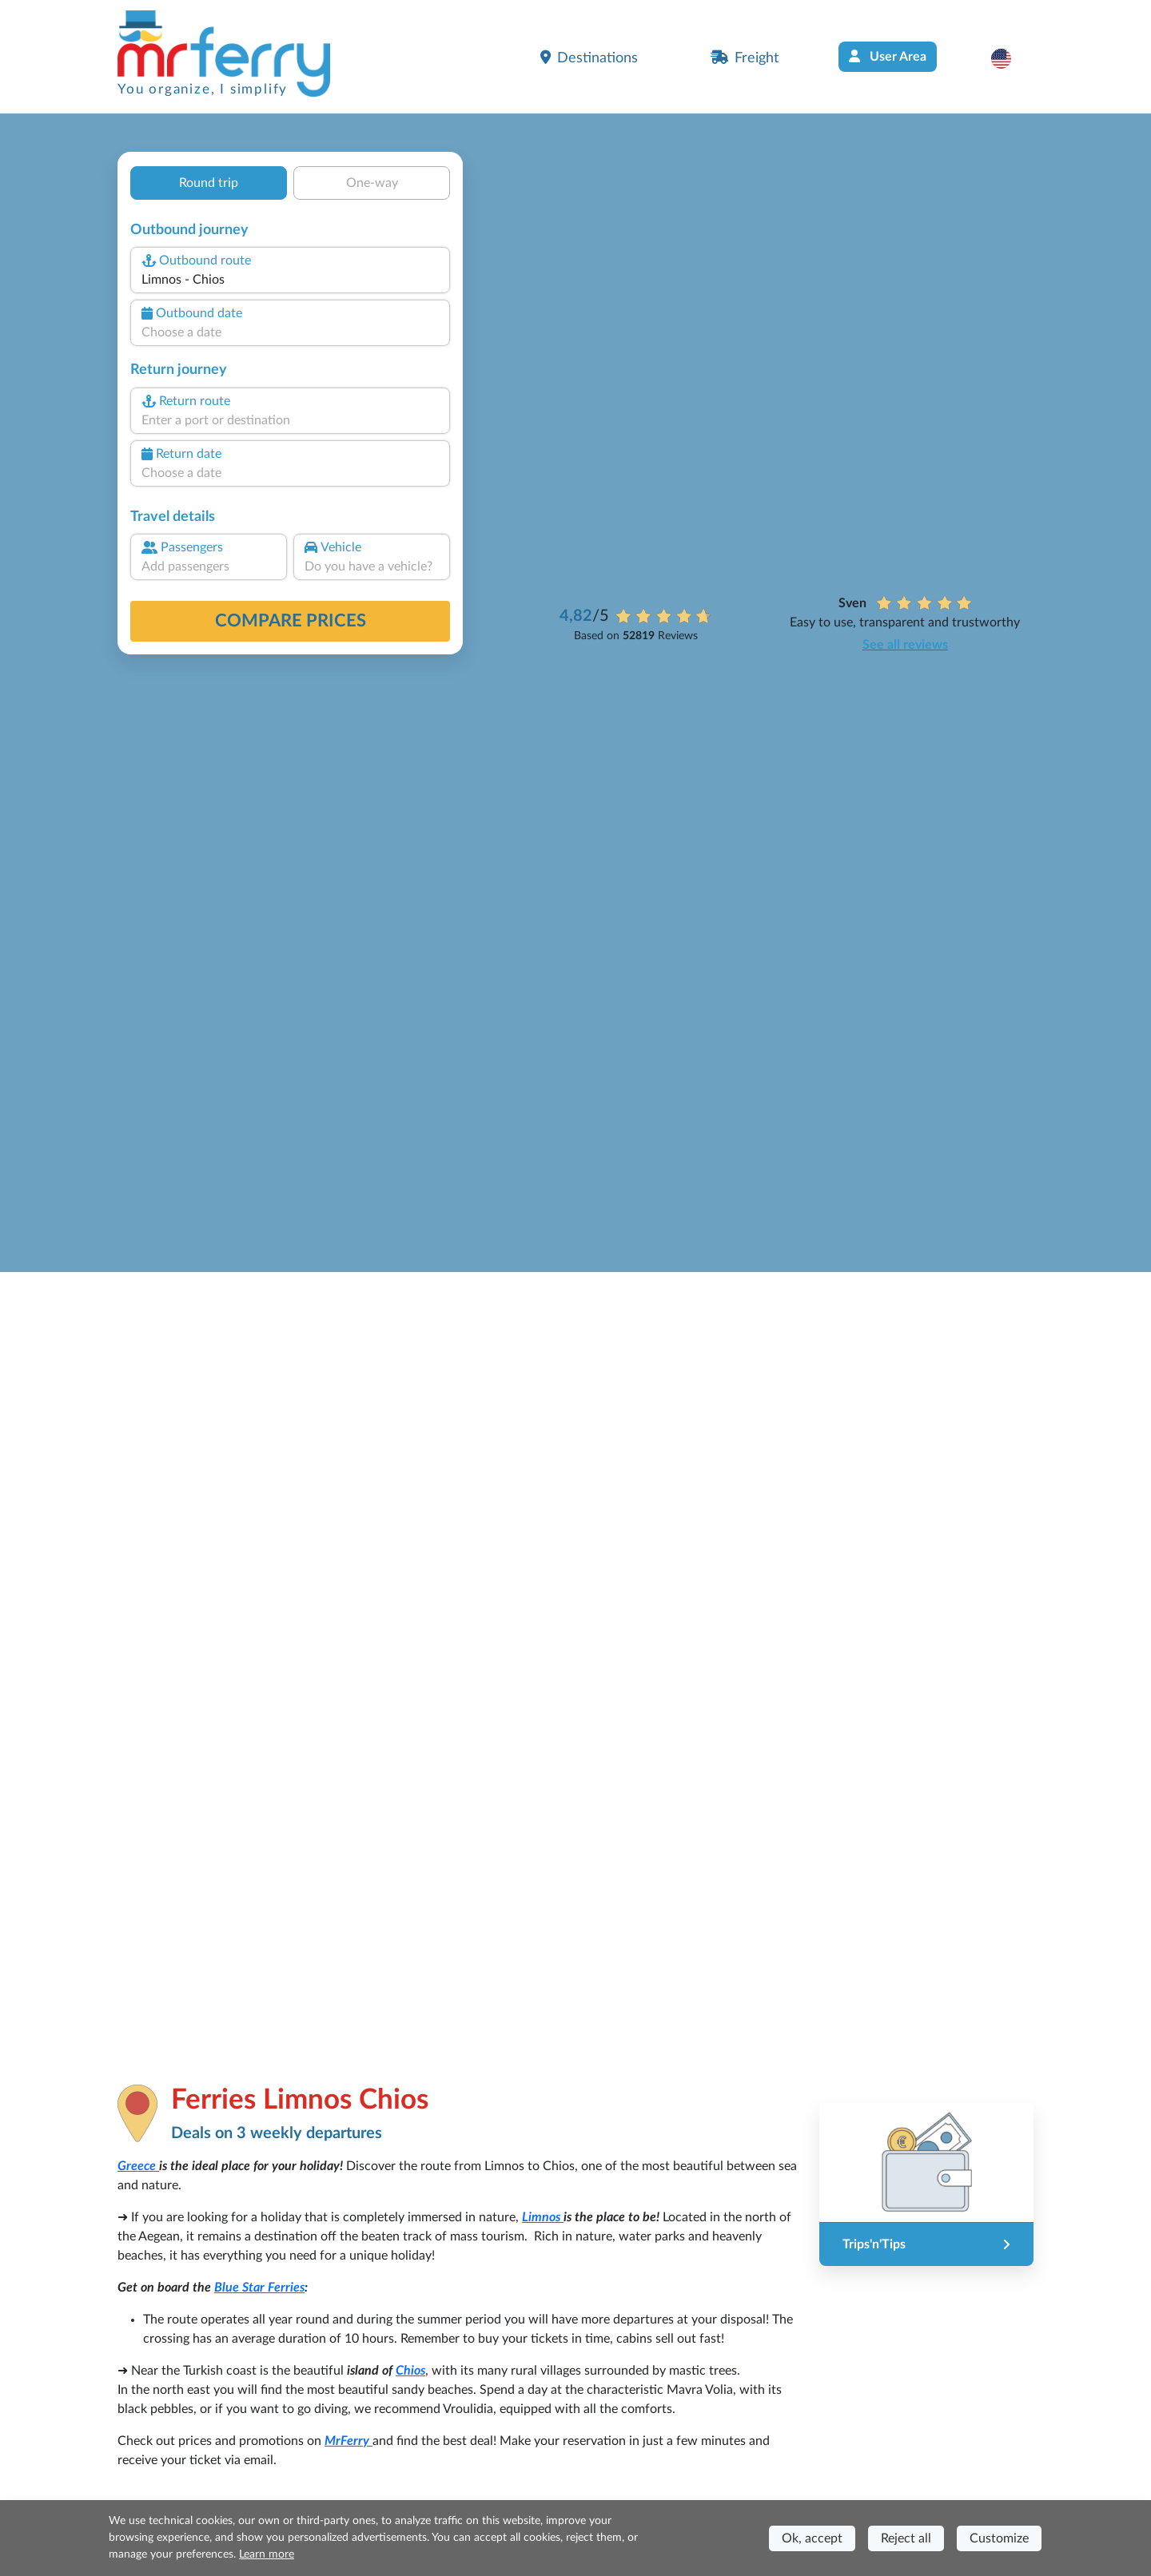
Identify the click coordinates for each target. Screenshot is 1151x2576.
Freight (745, 57)
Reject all (906, 2538)
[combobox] (290, 279)
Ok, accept (812, 2538)
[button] (1009, 58)
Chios (410, 2370)
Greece (138, 2166)
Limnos (543, 2217)
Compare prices (290, 621)
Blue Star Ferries (259, 2287)
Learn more (266, 2554)
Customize (999, 2538)
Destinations (589, 57)
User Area (887, 56)
